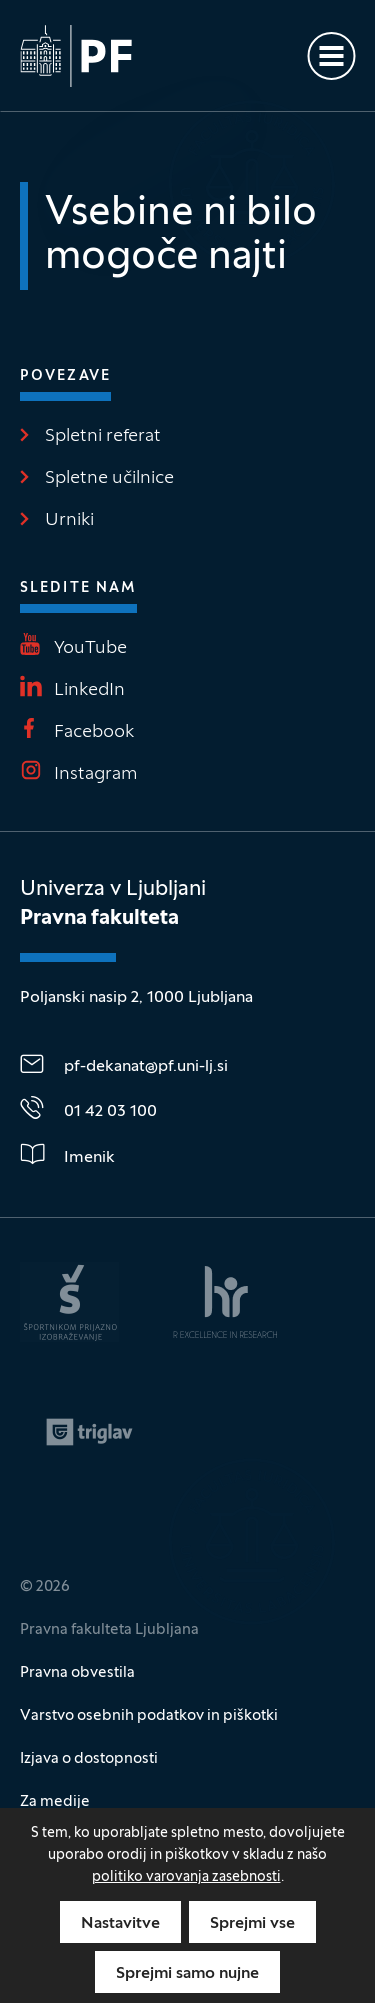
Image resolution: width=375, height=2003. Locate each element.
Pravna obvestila (77, 1673)
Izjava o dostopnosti (89, 1759)
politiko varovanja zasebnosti (186, 1877)
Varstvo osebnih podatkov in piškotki (149, 1716)
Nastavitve (120, 1924)
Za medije (55, 1802)
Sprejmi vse (252, 1924)
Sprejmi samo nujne (187, 1974)
